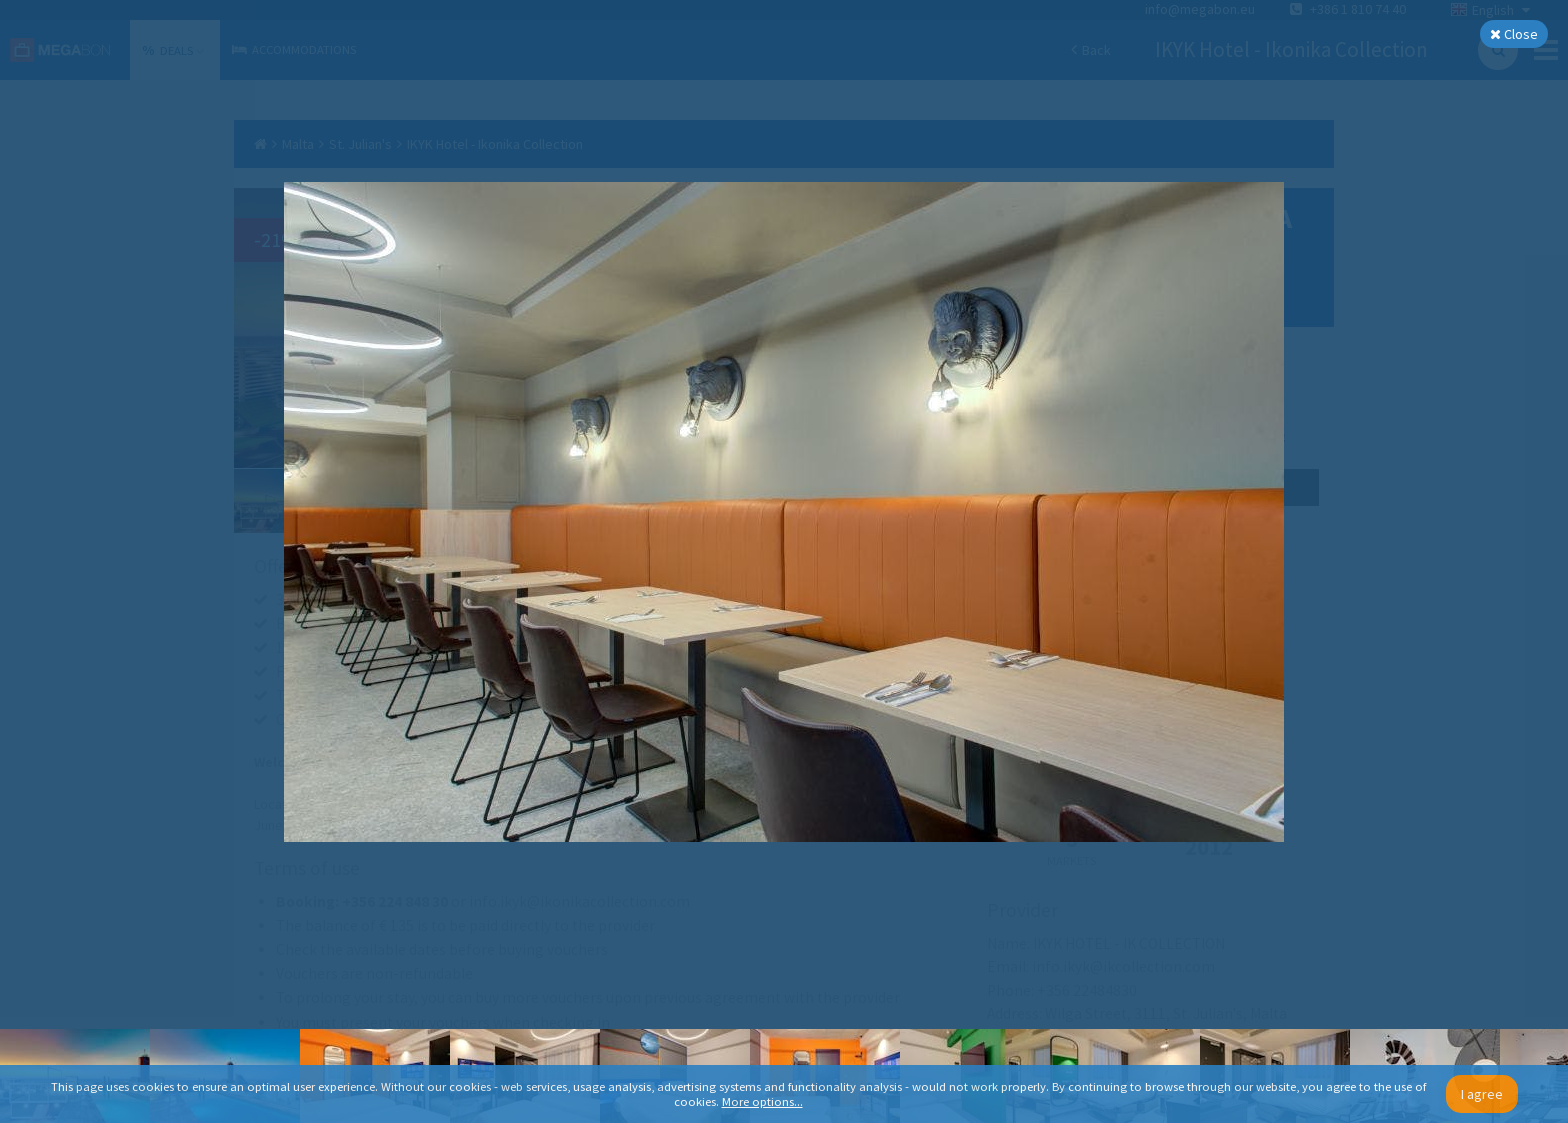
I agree (1482, 1094)
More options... (762, 1101)
